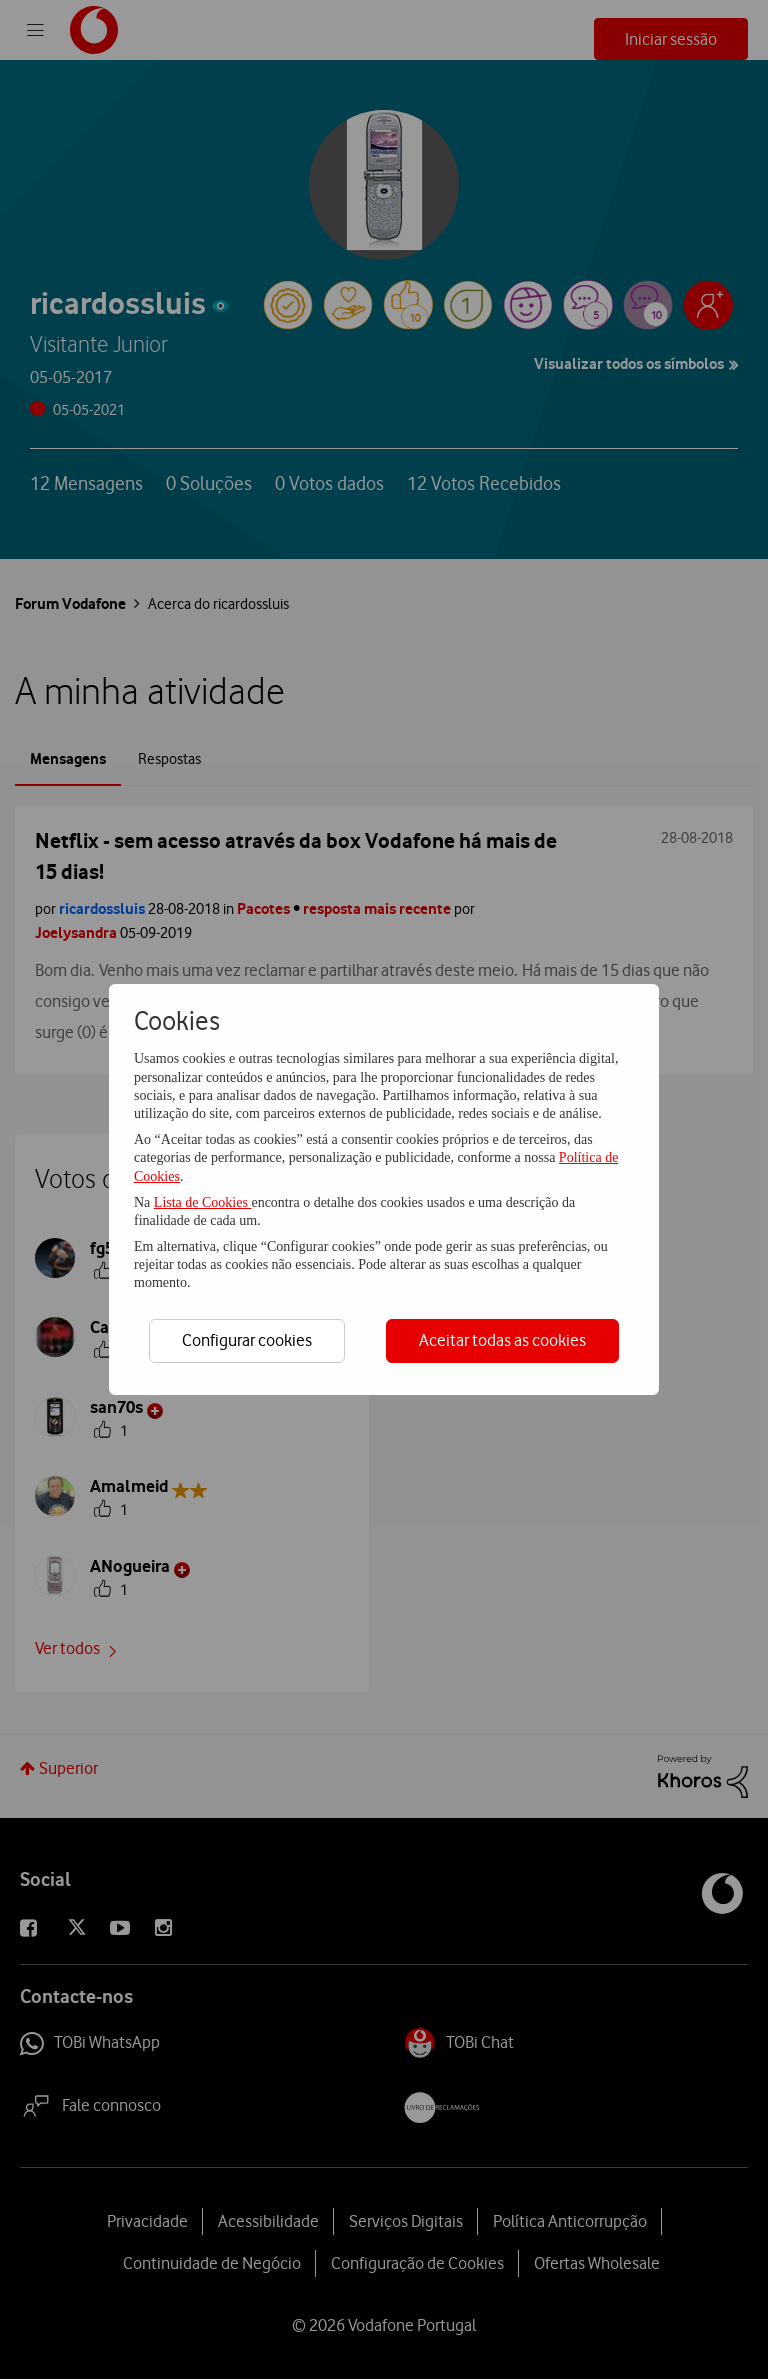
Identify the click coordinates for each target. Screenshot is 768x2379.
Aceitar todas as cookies (502, 1340)
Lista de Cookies (203, 1202)
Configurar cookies (247, 1340)
